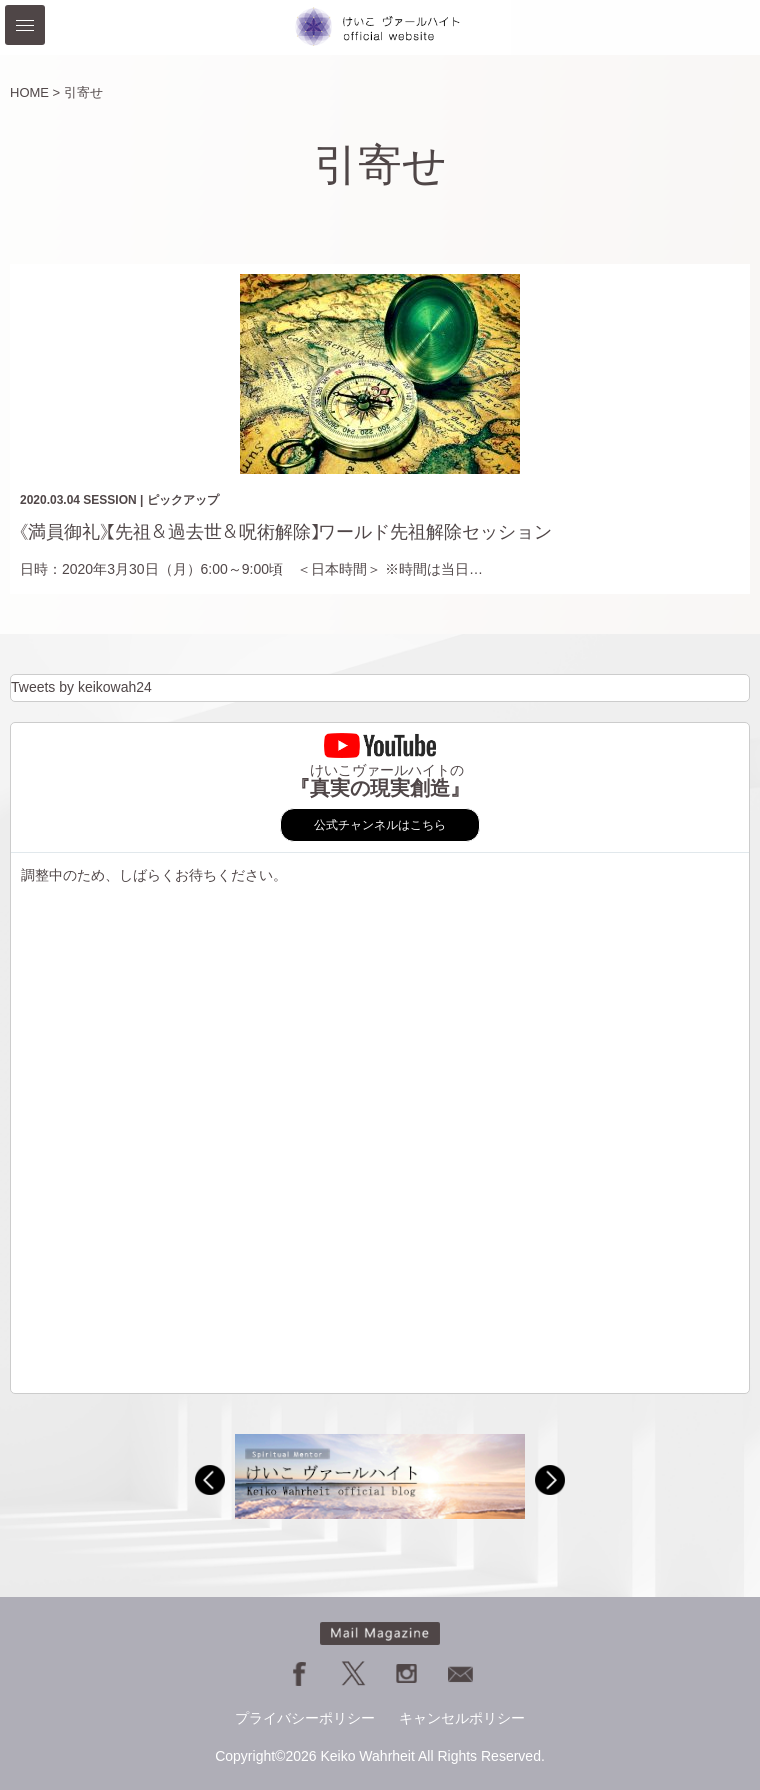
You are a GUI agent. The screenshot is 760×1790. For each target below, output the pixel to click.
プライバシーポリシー (305, 1718)
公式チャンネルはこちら (380, 825)
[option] (380, 1476)
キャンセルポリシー (462, 1718)
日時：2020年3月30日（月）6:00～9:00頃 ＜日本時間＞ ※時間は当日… (251, 569)
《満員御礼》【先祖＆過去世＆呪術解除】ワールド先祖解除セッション (286, 532)
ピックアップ (183, 500)
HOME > (35, 92)
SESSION (109, 500)
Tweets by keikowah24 (81, 687)
